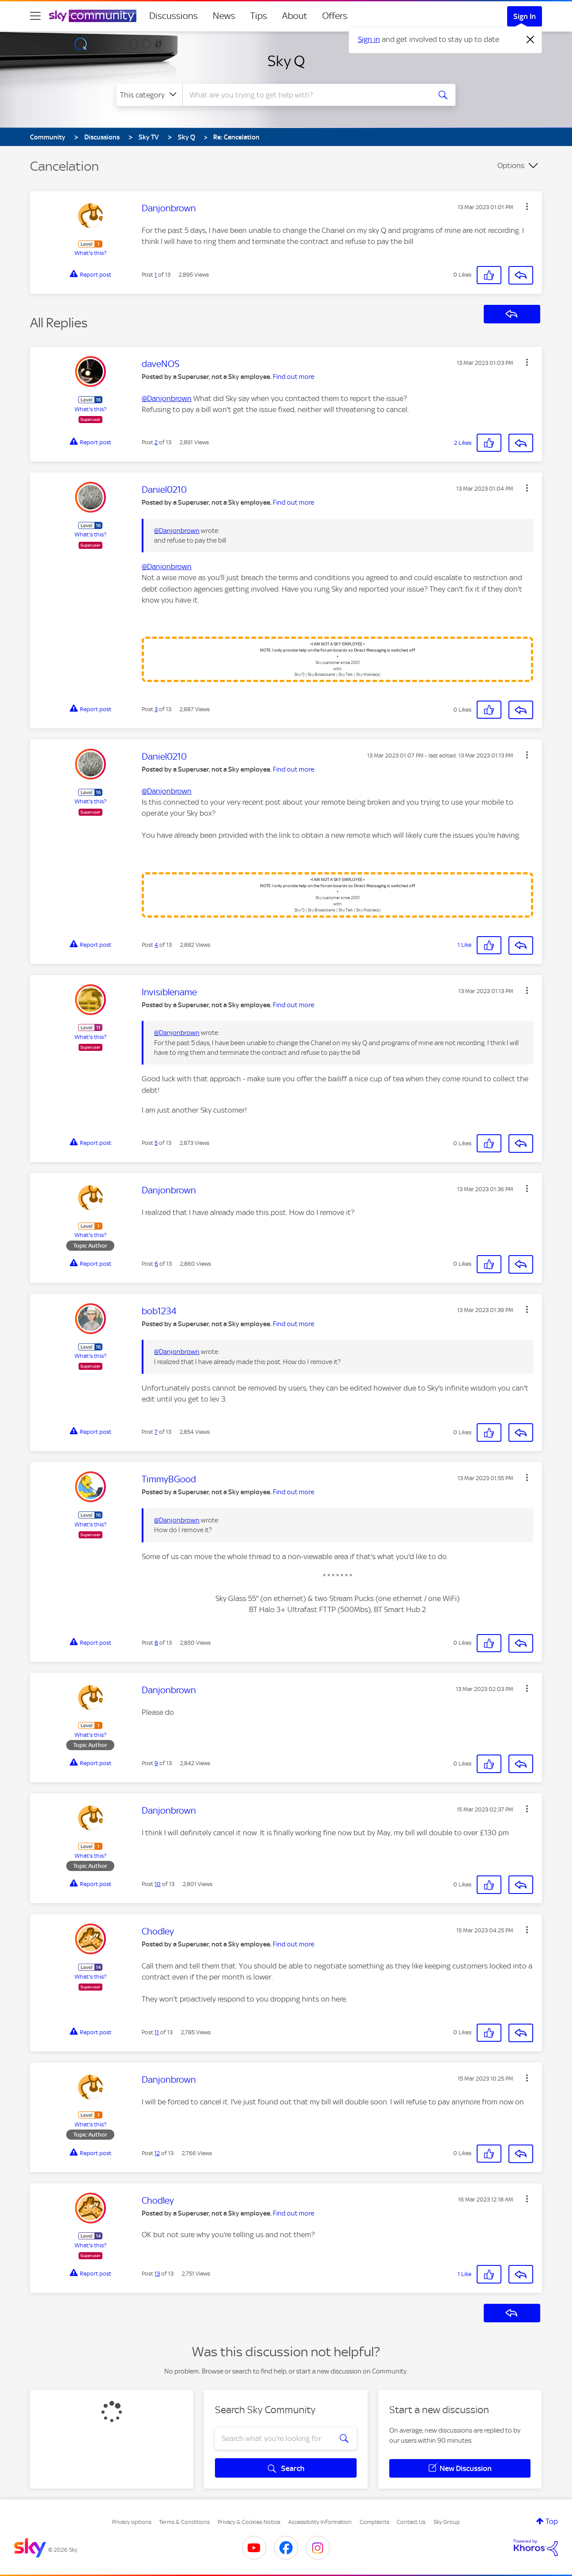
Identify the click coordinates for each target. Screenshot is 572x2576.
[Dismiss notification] (530, 40)
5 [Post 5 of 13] (156, 1143)
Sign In (524, 16)
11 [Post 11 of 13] (156, 2032)
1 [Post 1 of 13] (155, 274)
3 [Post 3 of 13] (156, 709)
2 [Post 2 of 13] (156, 442)
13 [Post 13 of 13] (157, 2273)
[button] (527, 206)
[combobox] (305, 95)
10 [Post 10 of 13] (157, 1884)
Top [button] (552, 2521)
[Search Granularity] (149, 95)
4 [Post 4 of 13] (156, 944)
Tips (258, 16)
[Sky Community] (92, 15)
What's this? (90, 253)
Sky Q (286, 61)
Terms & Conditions (184, 2522)
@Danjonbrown (167, 398)
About (294, 16)
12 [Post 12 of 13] (157, 2153)
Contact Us (411, 2522)
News (224, 16)
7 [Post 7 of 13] (156, 1432)
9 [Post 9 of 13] (156, 1763)
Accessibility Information (320, 2522)
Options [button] (510, 165)
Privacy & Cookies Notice (249, 2522)
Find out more (293, 377)
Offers (334, 16)
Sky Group (446, 2522)
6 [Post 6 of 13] (156, 1263)
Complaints (374, 2522)
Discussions (173, 16)
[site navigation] (35, 16)
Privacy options (131, 2522)
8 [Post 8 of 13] (156, 1642)
